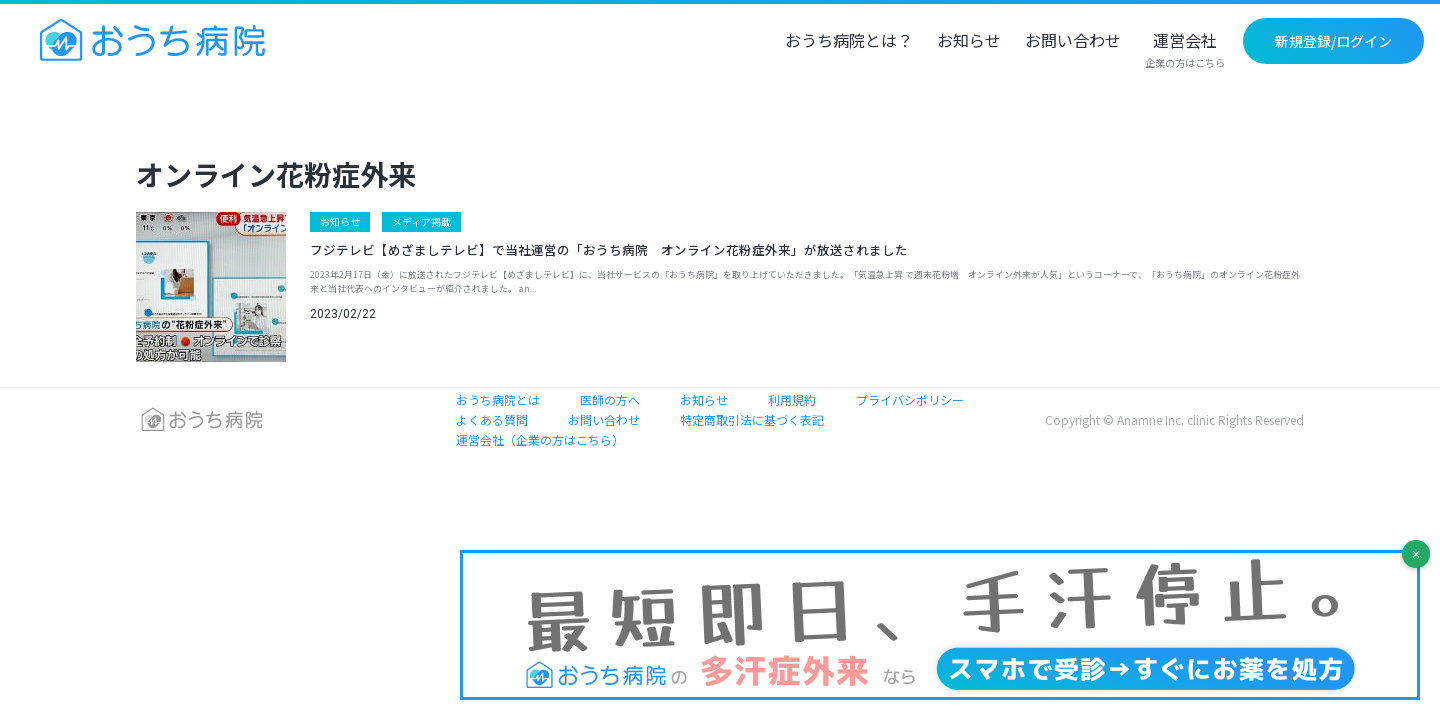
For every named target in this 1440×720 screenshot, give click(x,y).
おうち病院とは (498, 399)
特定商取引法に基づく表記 (752, 419)
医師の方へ (610, 399)
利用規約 (792, 399)
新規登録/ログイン (1333, 41)
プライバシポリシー (910, 399)
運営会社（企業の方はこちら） (540, 439)
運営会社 (1185, 51)
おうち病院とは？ (849, 42)
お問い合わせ (1073, 42)
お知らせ (969, 42)
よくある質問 (492, 419)
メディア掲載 (421, 221)
